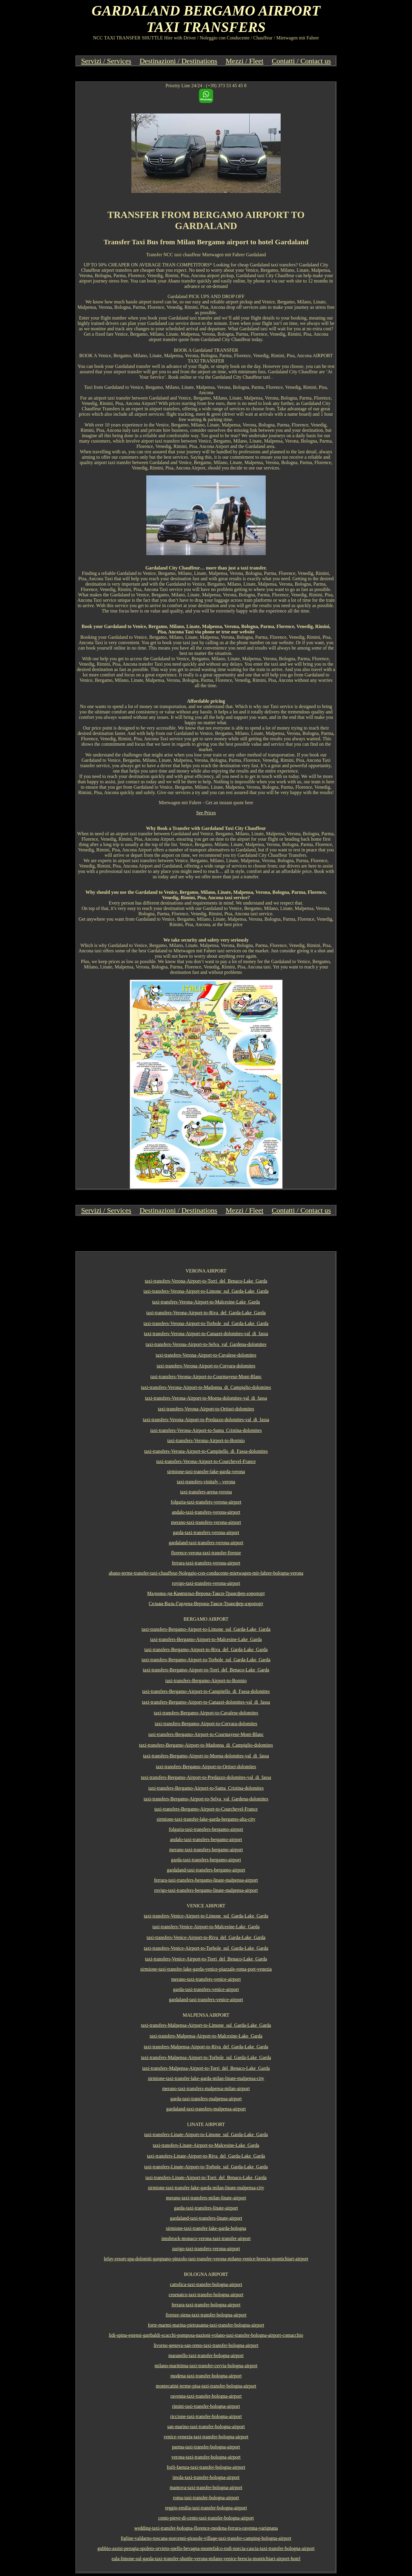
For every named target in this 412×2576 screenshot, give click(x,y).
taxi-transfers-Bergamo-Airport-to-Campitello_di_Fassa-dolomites (206, 1691)
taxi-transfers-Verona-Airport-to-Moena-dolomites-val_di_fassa (206, 1398)
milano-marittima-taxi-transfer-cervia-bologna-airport (206, 2365)
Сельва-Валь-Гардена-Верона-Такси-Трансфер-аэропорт (206, 1603)
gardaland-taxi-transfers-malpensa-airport (206, 2108)
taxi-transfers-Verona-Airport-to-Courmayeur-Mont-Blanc (206, 1376)
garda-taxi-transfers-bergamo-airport (206, 1859)
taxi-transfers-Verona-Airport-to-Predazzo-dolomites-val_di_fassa (206, 1419)
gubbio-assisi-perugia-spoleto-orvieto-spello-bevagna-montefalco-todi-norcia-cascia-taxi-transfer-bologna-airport (205, 2548)
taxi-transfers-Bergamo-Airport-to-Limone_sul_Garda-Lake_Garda (206, 1629)
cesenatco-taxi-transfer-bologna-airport (206, 2294)
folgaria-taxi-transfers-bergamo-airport (206, 1829)
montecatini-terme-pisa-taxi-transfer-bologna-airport (206, 2385)
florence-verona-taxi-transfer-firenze (206, 1552)
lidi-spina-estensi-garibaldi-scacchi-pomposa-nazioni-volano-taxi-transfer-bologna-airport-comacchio (206, 2335)
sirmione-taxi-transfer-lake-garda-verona (206, 1471)
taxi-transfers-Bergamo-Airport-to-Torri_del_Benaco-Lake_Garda (206, 1669)
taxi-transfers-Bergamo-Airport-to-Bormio (206, 1680)
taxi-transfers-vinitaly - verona (206, 1481)
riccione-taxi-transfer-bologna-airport (206, 2416)
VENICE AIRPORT (206, 1905)
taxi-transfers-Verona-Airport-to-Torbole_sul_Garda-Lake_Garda (206, 1323)
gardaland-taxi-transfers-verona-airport (206, 1542)
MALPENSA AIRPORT (206, 2015)
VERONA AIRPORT (206, 1270)
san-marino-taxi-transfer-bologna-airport (206, 2426)
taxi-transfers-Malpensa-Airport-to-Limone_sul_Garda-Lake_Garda (206, 2025)
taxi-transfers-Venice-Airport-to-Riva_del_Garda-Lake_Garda (206, 1937)
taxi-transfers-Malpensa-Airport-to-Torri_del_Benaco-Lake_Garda (206, 2068)
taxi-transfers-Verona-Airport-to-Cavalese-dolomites (206, 1355)
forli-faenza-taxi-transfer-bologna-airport (206, 2467)
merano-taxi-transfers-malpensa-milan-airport (206, 2088)
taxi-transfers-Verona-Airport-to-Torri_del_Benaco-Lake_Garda (206, 1281)
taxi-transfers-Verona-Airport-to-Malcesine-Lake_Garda (206, 1301)
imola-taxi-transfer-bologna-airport (206, 2477)
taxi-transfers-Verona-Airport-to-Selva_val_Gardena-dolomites (206, 1344)
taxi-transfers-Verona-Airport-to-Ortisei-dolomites (206, 1408)
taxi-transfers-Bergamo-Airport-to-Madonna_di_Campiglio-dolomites (206, 1745)
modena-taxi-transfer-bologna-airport (206, 2375)
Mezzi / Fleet (245, 61)
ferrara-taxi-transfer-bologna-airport (206, 2304)
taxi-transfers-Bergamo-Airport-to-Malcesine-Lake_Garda (206, 1639)
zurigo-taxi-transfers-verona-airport (206, 2248)
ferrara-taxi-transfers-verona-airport (206, 1562)
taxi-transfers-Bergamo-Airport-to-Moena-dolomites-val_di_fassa (206, 1755)
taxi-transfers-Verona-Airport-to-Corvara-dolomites (206, 1365)
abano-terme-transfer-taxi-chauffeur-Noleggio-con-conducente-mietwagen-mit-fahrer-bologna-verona (206, 1573)
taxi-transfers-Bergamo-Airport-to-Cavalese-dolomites (206, 1712)
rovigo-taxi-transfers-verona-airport (206, 1583)
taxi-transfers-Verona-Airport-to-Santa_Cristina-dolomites (206, 1430)
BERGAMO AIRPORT (206, 1619)
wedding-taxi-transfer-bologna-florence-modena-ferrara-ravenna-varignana (206, 2528)
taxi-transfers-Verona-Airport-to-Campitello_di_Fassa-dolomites (206, 1451)
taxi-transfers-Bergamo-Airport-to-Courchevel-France (206, 1809)
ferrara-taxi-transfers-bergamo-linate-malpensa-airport (206, 1880)
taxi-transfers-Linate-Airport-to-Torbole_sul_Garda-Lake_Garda (206, 2166)
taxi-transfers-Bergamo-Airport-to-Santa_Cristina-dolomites (206, 1788)
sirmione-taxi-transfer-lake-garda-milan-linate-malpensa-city (206, 2078)
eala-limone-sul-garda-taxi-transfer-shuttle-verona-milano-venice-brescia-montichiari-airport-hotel (206, 2558)
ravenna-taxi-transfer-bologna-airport (206, 2396)
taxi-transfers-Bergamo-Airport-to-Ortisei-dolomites (206, 1766)
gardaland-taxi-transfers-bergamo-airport (206, 1869)
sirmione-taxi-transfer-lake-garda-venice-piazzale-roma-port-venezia (206, 1969)
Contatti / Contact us (301, 61)
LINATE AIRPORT (206, 2124)
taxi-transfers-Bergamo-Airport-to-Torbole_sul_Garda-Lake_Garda (206, 1659)
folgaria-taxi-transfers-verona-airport (206, 1502)
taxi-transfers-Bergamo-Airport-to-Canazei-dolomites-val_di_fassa (206, 1702)
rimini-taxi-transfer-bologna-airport (206, 2406)
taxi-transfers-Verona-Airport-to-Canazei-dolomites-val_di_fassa (206, 1333)
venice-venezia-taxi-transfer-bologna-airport (206, 2436)
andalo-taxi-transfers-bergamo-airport (206, 1839)
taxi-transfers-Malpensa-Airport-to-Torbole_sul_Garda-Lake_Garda (206, 2057)
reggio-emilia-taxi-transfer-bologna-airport (206, 2507)
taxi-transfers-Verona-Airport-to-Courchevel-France (206, 1461)
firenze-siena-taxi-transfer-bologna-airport (206, 2314)
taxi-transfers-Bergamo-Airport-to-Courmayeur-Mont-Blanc (206, 1734)
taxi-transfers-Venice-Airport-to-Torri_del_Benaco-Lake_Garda (206, 1958)
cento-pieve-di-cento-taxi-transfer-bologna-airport (206, 2517)
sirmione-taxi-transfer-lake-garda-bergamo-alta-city (206, 1819)
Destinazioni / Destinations (178, 61)
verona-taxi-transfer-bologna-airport (206, 2457)
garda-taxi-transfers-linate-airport (206, 2207)
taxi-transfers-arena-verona (206, 1491)
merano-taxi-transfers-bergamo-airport (206, 1849)
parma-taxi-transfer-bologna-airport (206, 2446)
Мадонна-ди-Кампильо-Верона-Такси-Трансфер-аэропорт (206, 1593)
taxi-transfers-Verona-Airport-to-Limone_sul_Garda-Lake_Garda (206, 1291)
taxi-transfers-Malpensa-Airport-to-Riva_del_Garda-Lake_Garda (206, 2046)
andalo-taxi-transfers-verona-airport (206, 1512)
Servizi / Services (106, 61)
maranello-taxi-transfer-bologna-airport (206, 2355)
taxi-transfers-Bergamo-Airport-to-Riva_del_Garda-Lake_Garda (206, 1649)
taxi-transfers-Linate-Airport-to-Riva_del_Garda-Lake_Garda (206, 2156)
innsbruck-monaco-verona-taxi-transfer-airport (205, 2238)
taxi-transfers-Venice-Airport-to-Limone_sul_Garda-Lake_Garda (206, 1915)
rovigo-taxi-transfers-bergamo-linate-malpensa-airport (206, 1890)
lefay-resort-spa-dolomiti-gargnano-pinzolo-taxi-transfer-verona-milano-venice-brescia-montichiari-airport (206, 2258)
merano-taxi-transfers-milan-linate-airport (206, 2197)
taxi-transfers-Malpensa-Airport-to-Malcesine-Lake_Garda (206, 2035)
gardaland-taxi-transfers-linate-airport (206, 2218)
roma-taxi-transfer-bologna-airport (206, 2497)
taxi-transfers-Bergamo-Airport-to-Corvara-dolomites (206, 1723)
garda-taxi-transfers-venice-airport (206, 1989)
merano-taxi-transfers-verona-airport (206, 1522)
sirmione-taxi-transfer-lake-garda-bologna (206, 2228)
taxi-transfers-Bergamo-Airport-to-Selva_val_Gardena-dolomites (206, 1798)
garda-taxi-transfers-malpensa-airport (206, 2098)
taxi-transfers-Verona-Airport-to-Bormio (206, 1440)
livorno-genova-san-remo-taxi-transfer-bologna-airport (206, 2345)
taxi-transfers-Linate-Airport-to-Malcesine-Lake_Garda (206, 2145)
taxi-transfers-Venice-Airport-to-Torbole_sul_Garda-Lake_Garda (206, 1948)
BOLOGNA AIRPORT (206, 2274)
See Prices (206, 812)
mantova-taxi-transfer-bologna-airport (206, 2487)
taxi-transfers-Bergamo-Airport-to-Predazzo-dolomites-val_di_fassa (206, 1777)
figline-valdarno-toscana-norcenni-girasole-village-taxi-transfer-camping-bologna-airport (206, 2538)
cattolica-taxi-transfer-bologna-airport (206, 2284)
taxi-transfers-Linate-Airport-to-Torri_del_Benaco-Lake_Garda (206, 2177)
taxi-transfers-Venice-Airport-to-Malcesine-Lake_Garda (206, 1926)
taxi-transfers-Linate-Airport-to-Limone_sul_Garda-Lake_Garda (206, 2134)
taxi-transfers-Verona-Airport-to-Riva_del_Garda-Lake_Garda (206, 1312)
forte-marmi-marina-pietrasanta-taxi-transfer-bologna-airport (206, 2325)
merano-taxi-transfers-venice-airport (206, 1979)
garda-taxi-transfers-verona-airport (206, 1532)
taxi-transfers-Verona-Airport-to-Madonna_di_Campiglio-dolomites (206, 1387)
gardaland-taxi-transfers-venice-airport (206, 1999)
